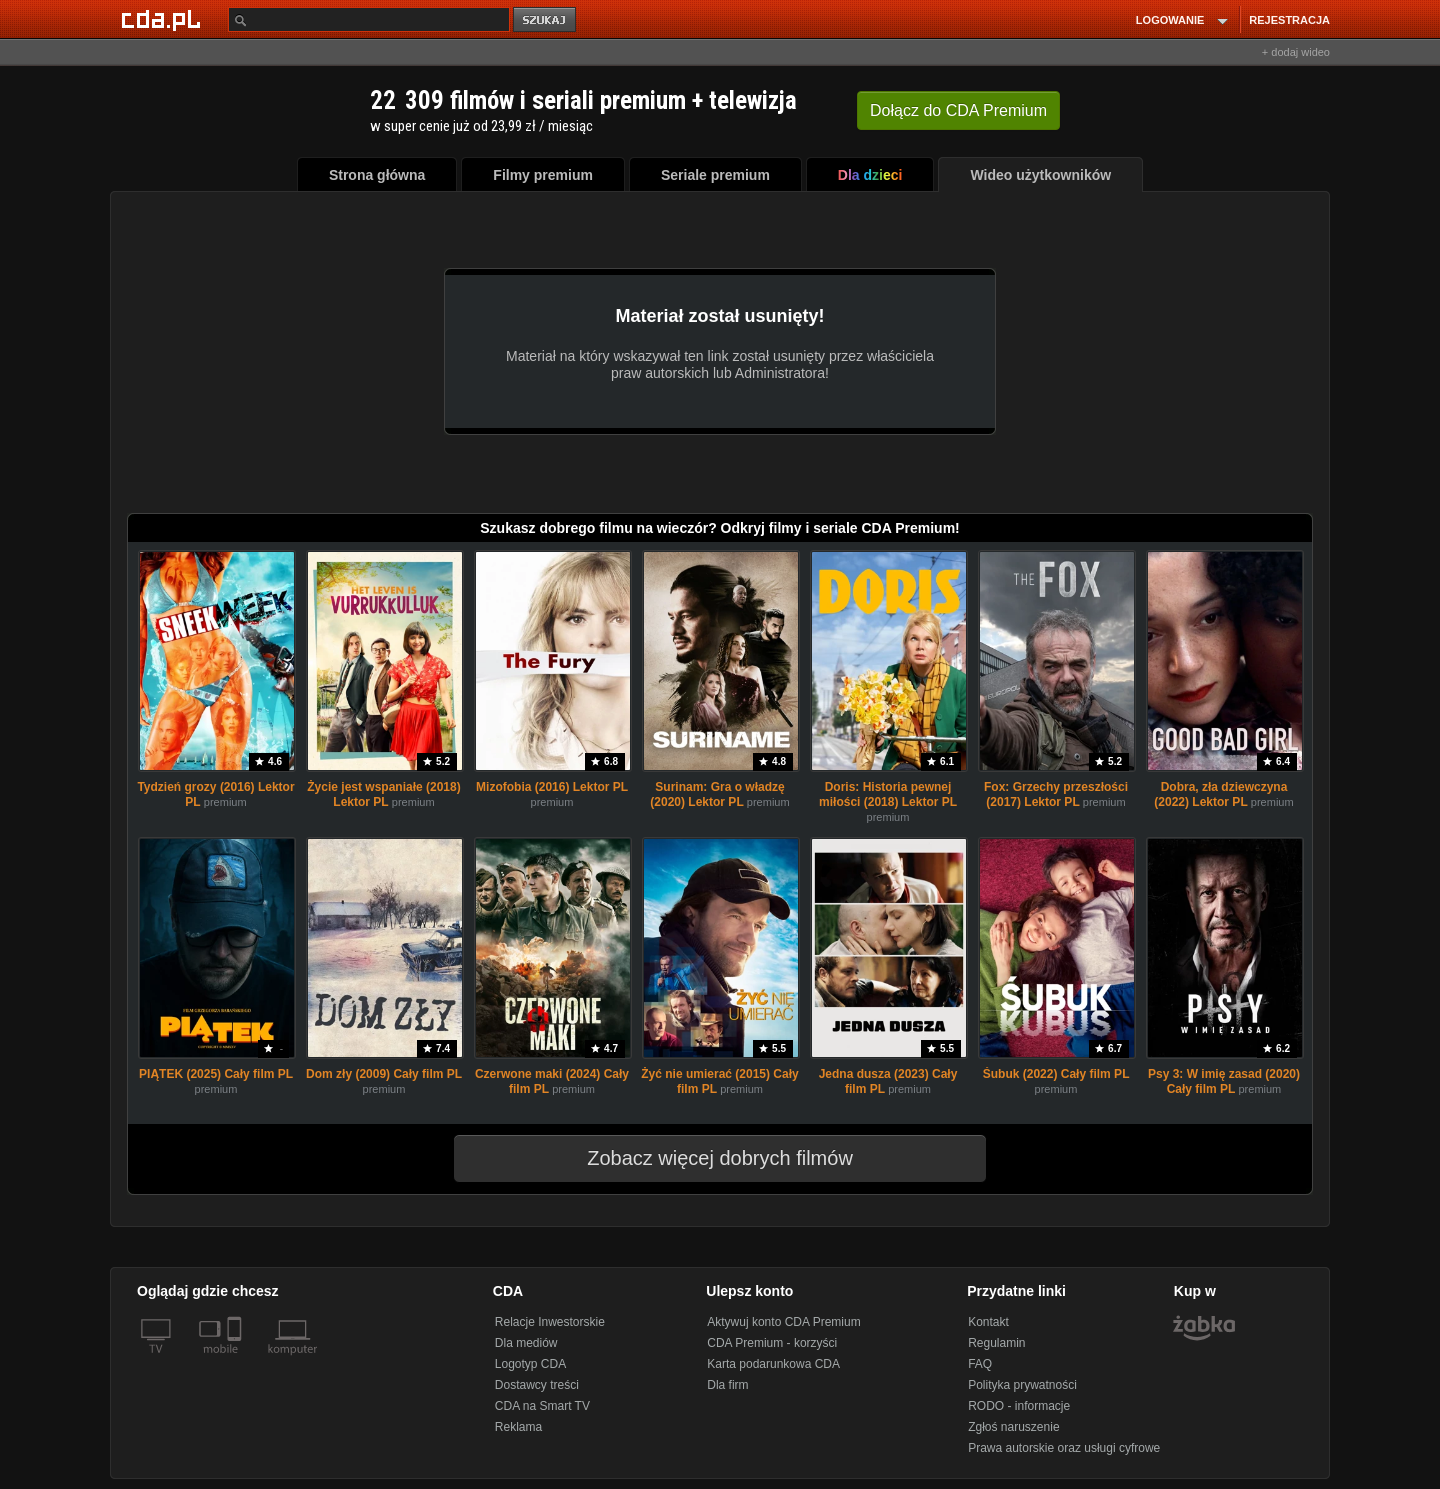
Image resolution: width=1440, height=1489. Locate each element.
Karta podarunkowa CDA (773, 1364)
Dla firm (727, 1385)
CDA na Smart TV (542, 1406)
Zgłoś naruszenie (1013, 1427)
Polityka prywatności (1022, 1385)
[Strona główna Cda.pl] (164, 19)
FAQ (980, 1364)
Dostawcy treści (537, 1385)
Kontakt (988, 1322)
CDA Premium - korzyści (772, 1343)
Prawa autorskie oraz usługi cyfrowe (1064, 1448)
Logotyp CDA (530, 1364)
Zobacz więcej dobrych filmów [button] (707, 1158)
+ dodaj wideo (1296, 52)
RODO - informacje (1019, 1406)
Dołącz (958, 110)
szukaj (546, 20)
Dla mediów (526, 1343)
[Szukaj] (369, 19)
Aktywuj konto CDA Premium (783, 1322)
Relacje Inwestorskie (550, 1322)
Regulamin (996, 1343)
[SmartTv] (236, 1361)
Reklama (518, 1427)
